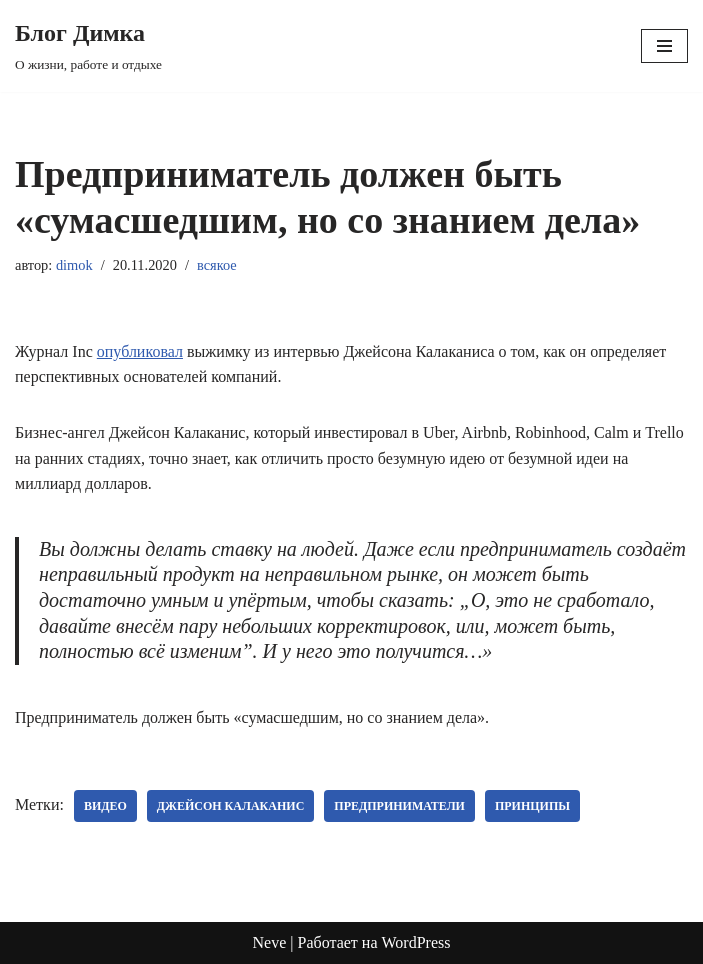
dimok (74, 265)
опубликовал (140, 351)
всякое (217, 265)
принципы (532, 806)
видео (105, 806)
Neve (270, 942)
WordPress (416, 942)
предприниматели (399, 806)
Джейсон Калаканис (230, 806)
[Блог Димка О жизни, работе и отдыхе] (88, 46)
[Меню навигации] (664, 46)
